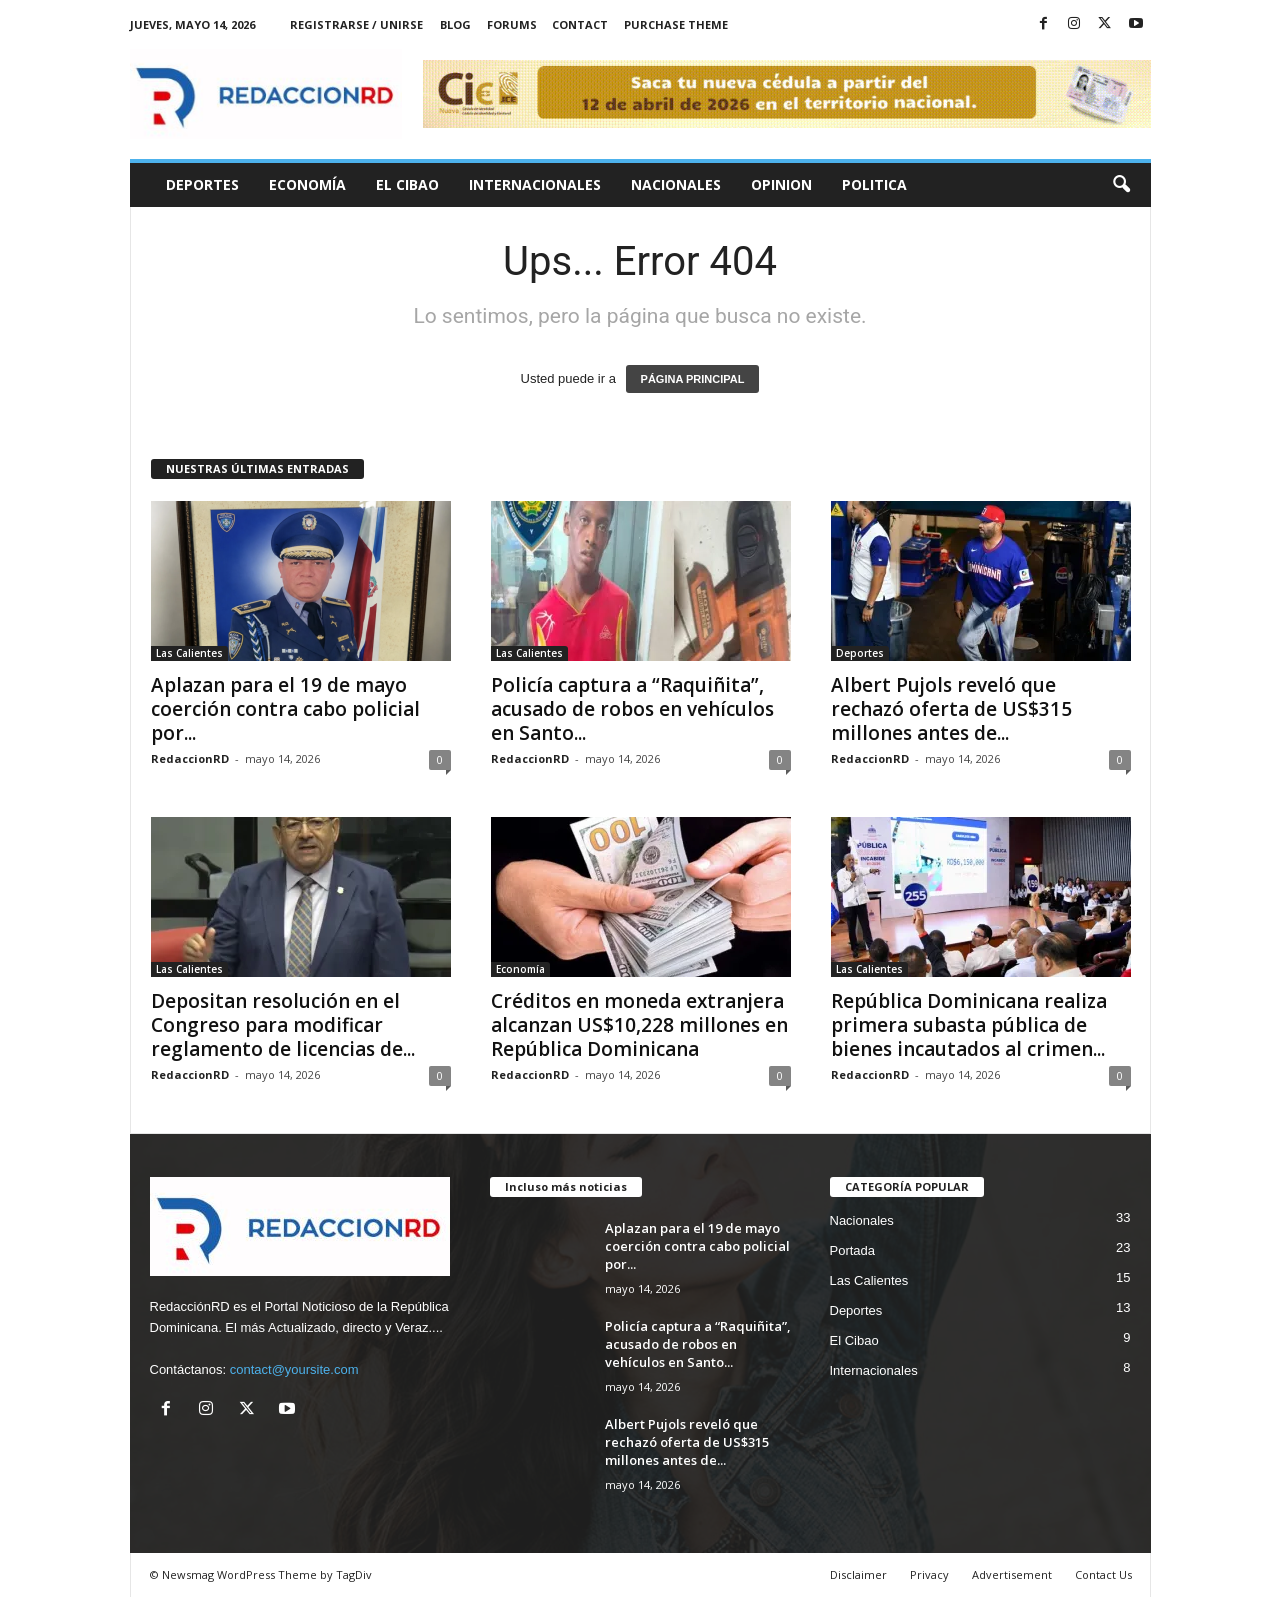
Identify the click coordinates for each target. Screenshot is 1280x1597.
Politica (874, 184)
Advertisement (1012, 1574)
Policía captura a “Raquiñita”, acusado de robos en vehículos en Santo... (632, 709)
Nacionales (676, 184)
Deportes (202, 184)
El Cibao (407, 184)
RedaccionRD (190, 758)
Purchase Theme (676, 24)
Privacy (929, 1574)
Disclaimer (858, 1574)
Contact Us (1103, 1574)
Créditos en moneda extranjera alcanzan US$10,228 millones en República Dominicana (639, 1025)
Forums (512, 24)
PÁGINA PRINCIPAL (693, 379)
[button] (1121, 185)
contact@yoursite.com (294, 1369)
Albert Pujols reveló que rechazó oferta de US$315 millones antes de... (951, 709)
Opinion (781, 184)
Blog (455, 24)
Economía (307, 184)
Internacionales (535, 184)
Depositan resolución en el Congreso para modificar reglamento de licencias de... (283, 1025)
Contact (580, 24)
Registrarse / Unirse (356, 24)
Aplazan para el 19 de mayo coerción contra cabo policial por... (285, 709)
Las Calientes (189, 653)
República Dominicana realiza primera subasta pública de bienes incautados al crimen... (969, 1025)
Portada (853, 1250)
